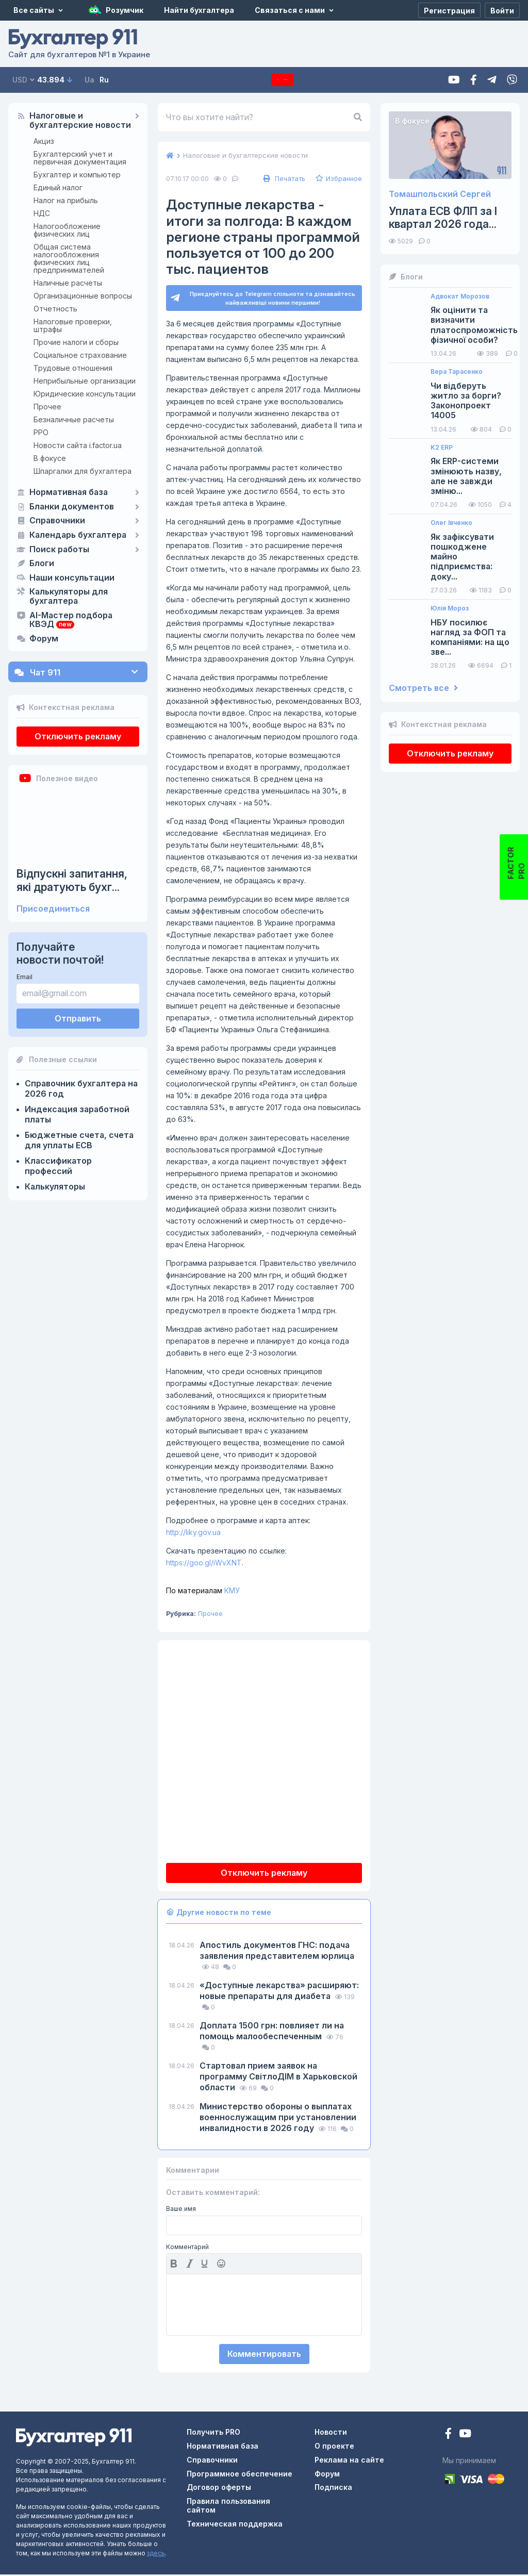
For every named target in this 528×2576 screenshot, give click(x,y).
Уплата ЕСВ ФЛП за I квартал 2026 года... (443, 217)
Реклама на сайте (349, 2461)
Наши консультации (71, 578)
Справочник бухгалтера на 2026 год (81, 1088)
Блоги (41, 563)
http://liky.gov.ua (193, 1533)
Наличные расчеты (68, 282)
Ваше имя (181, 2210)
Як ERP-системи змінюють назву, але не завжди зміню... (466, 476)
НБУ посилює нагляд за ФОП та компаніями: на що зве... (470, 637)
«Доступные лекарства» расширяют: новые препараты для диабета (279, 1992)
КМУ (203, 1592)
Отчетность (55, 308)
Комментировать (264, 2355)
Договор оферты (219, 2488)
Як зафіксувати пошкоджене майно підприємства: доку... (462, 557)
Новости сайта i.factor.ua (78, 445)
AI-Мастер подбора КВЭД (70, 620)
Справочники (57, 520)
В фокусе (50, 458)
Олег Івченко (451, 522)
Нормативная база (68, 492)
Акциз (44, 141)
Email (24, 977)
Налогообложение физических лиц (67, 230)
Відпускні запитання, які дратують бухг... (71, 880)
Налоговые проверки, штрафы (73, 325)
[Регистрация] (449, 10)
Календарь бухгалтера (77, 535)
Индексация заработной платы (77, 1114)
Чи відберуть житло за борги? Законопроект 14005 (466, 401)
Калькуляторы (55, 1186)
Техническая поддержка (235, 2525)
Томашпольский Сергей (440, 194)
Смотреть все (423, 688)
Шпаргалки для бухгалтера (82, 471)
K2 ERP (442, 447)
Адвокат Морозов (460, 296)
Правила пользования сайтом (228, 2507)
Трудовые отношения (73, 368)
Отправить (78, 1018)
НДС (42, 213)
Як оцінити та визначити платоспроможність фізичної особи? (474, 325)
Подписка (282, 79)
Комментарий (187, 2248)
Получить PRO (213, 2433)
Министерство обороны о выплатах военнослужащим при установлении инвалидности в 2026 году (278, 2119)
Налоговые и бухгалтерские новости (80, 120)
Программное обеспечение (239, 2475)
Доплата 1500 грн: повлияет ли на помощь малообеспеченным (272, 2032)
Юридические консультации (85, 393)
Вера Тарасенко (457, 371)
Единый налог (58, 187)
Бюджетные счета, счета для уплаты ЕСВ (79, 1140)
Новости (331, 2433)
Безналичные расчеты (74, 419)
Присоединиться (53, 909)
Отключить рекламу (78, 736)
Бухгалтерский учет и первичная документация (80, 158)
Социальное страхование (80, 355)
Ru (104, 79)
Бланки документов (71, 506)
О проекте (334, 2447)
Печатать (283, 178)
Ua (89, 79)
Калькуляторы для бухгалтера (68, 596)
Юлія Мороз (450, 608)
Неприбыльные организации (85, 380)
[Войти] (502, 10)
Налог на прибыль (66, 200)
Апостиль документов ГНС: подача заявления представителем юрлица (277, 1951)
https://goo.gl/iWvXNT (204, 1564)
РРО (41, 432)
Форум (43, 638)
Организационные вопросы (83, 295)
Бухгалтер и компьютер (77, 174)
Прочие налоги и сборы (76, 342)
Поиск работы (59, 549)
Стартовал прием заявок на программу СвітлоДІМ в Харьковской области (278, 2078)
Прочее (47, 406)
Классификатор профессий (58, 1165)
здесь (156, 2554)
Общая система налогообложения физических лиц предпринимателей (69, 258)
